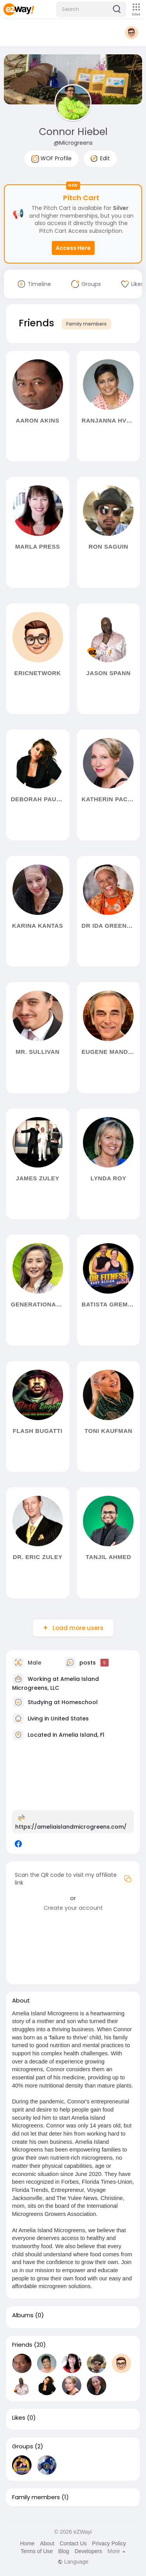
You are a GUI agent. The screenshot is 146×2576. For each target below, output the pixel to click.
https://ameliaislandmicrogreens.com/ (71, 1827)
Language (73, 2561)
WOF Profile (52, 158)
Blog (63, 2551)
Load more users (77, 1628)
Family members (86, 323)
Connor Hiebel (73, 132)
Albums (22, 2315)
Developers (88, 2551)
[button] (91, 9)
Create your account (73, 1908)
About (47, 2543)
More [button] (116, 2551)
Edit (100, 158)
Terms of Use (37, 2551)
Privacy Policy (109, 2543)
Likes (18, 2418)
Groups (22, 2446)
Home (27, 2543)
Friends (22, 2345)
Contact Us (73, 2543)
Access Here (73, 248)
